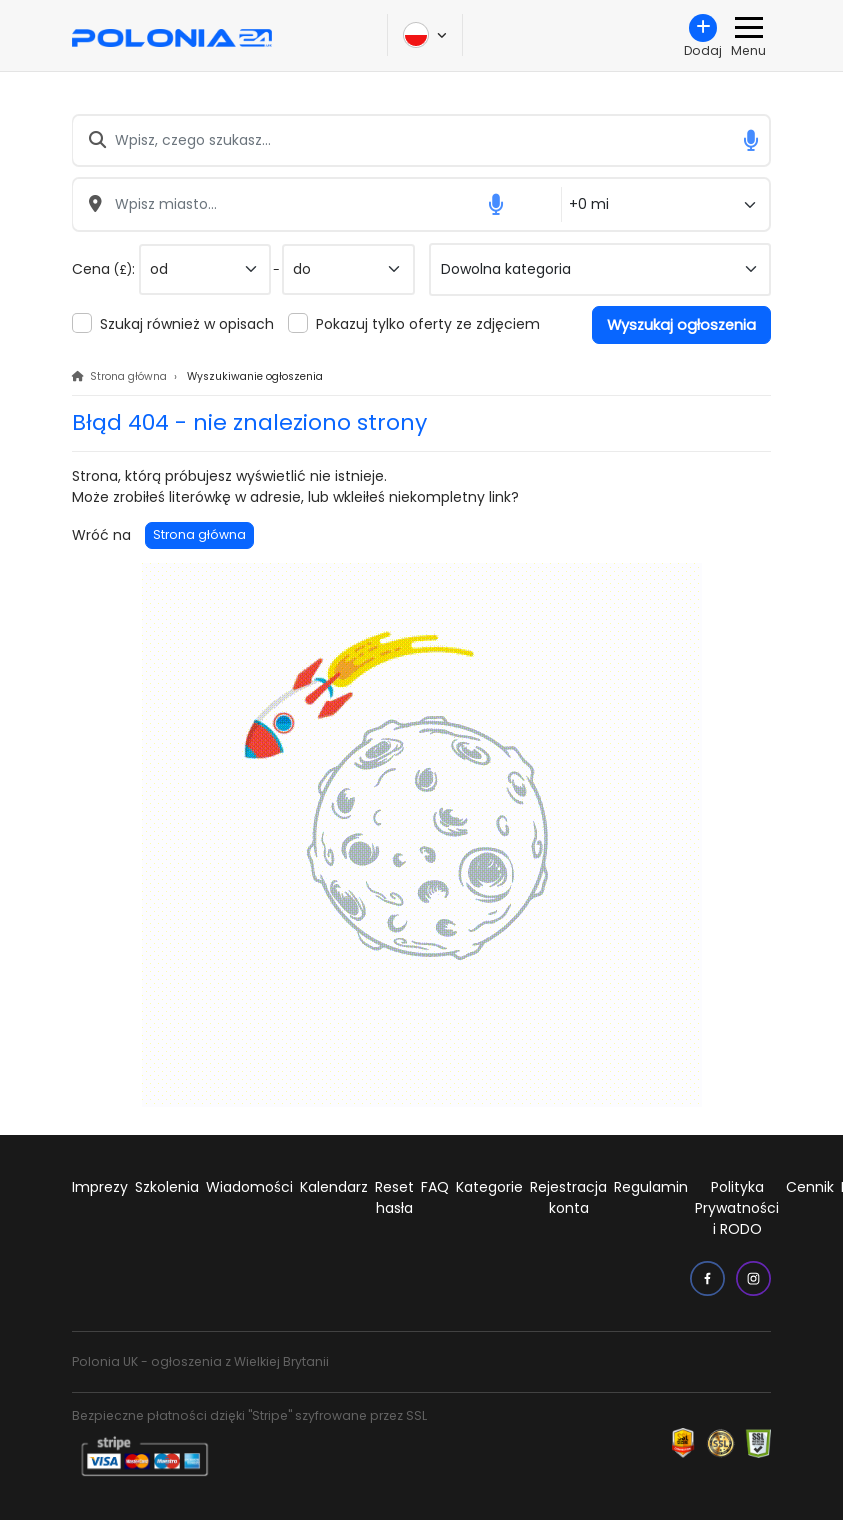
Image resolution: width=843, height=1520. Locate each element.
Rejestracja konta (568, 1197)
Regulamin (651, 1187)
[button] (751, 140)
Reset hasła (394, 1197)
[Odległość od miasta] (665, 204)
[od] (205, 269)
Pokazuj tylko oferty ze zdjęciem (428, 324)
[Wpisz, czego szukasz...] (421, 140)
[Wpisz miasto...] (317, 204)
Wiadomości (249, 1187)
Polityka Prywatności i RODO (737, 1208)
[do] (348, 269)
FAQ (435, 1187)
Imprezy (100, 1187)
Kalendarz (334, 1187)
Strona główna (199, 534)
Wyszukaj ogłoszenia (681, 325)
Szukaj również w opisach (187, 324)
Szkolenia (167, 1187)
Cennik (810, 1187)
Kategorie (489, 1187)
